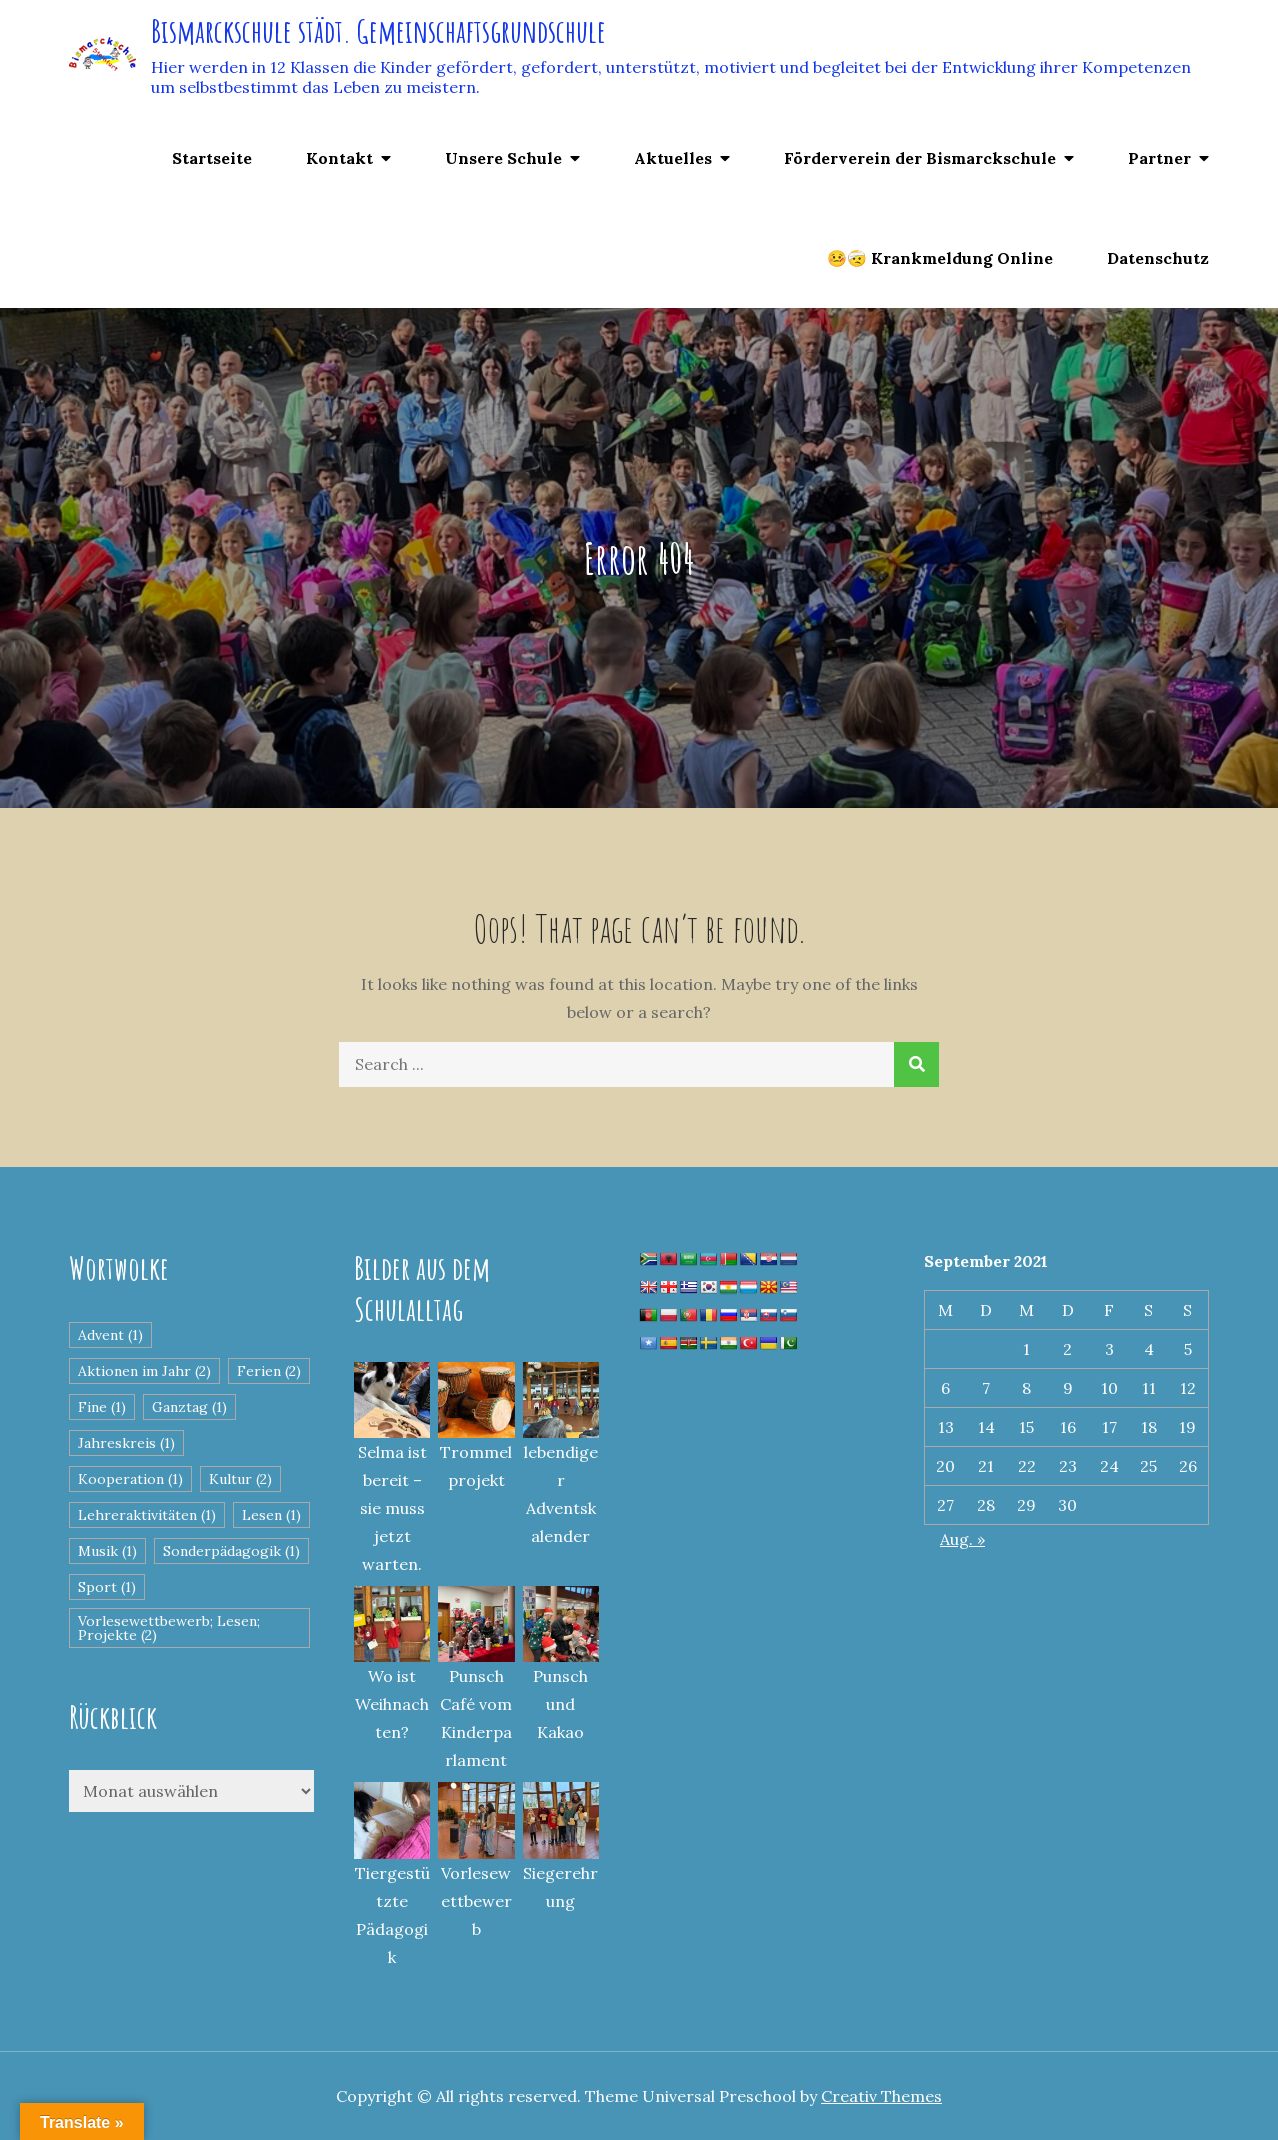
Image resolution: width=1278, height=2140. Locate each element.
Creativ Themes (881, 2096)
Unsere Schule (503, 158)
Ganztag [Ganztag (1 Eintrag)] (189, 1407)
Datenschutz (1158, 258)
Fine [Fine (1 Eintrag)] (102, 1407)
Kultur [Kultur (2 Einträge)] (240, 1479)
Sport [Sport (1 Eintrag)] (107, 1587)
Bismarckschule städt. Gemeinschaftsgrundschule (378, 30)
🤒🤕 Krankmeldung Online (940, 258)
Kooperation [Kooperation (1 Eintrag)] (130, 1479)
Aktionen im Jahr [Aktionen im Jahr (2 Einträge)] (144, 1371)
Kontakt (339, 158)
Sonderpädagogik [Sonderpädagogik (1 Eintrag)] (231, 1551)
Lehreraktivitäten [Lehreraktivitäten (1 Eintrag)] (147, 1515)
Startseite (212, 158)
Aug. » (962, 1539)
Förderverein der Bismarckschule (920, 158)
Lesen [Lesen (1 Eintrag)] (271, 1515)
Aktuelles (673, 158)
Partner (1159, 158)
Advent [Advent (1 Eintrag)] (110, 1335)
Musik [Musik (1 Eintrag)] (107, 1551)
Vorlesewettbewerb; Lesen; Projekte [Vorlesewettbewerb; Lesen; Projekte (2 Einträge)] (169, 1628)
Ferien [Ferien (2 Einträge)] (269, 1371)
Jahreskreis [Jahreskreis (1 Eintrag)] (126, 1443)
